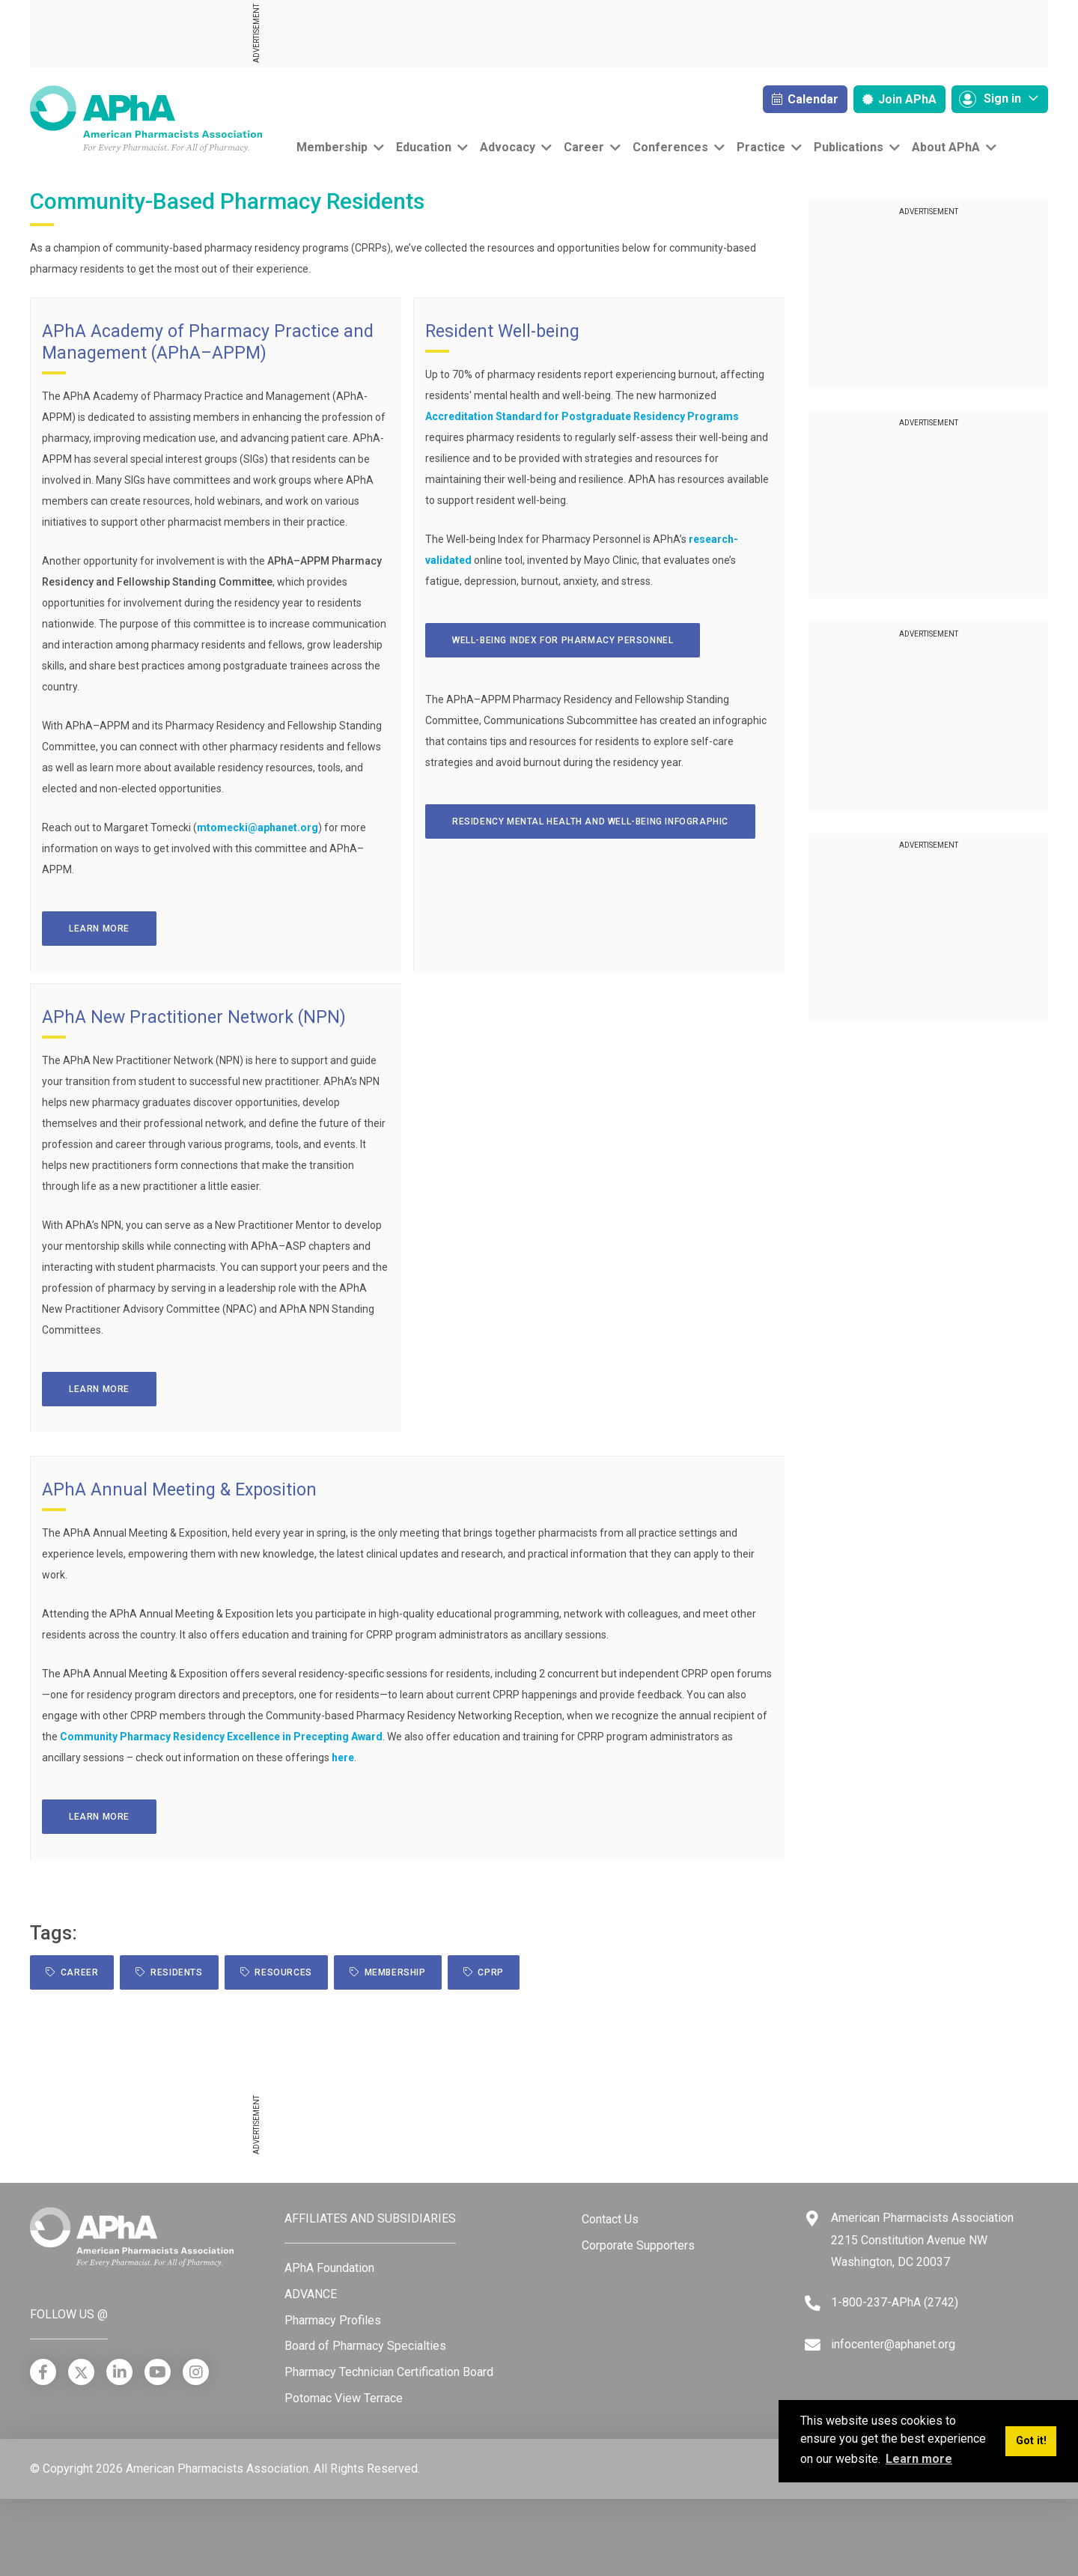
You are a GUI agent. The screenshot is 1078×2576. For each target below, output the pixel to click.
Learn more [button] (919, 2459)
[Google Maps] (812, 2218)
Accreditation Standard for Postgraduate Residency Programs (582, 416)
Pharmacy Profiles (332, 2320)
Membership (332, 147)
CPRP (483, 1972)
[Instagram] (196, 2372)
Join (899, 99)
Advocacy (507, 147)
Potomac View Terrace (343, 2398)
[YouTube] (157, 2372)
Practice (761, 147)
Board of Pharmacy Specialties (365, 2346)
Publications (848, 147)
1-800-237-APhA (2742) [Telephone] (894, 2302)
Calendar (805, 99)
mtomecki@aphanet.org (257, 827)
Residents (168, 1972)
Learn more (99, 928)
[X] (81, 2372)
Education (423, 147)
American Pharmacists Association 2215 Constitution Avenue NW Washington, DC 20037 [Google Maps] (922, 2240)
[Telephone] (812, 2303)
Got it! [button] (1031, 2440)
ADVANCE (310, 2294)
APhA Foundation (329, 2268)
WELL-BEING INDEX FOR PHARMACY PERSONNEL (562, 640)
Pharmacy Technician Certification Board (388, 2372)
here (343, 1758)
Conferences (670, 147)
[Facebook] (43, 2372)
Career (584, 147)
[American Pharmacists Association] (146, 118)
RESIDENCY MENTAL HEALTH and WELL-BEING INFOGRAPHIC (590, 821)
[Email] (812, 2345)
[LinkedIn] (119, 2372)
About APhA (946, 147)
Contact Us (610, 2219)
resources (276, 1972)
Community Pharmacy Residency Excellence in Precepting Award (221, 1737)
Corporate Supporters (638, 2245)
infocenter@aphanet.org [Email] (893, 2344)
